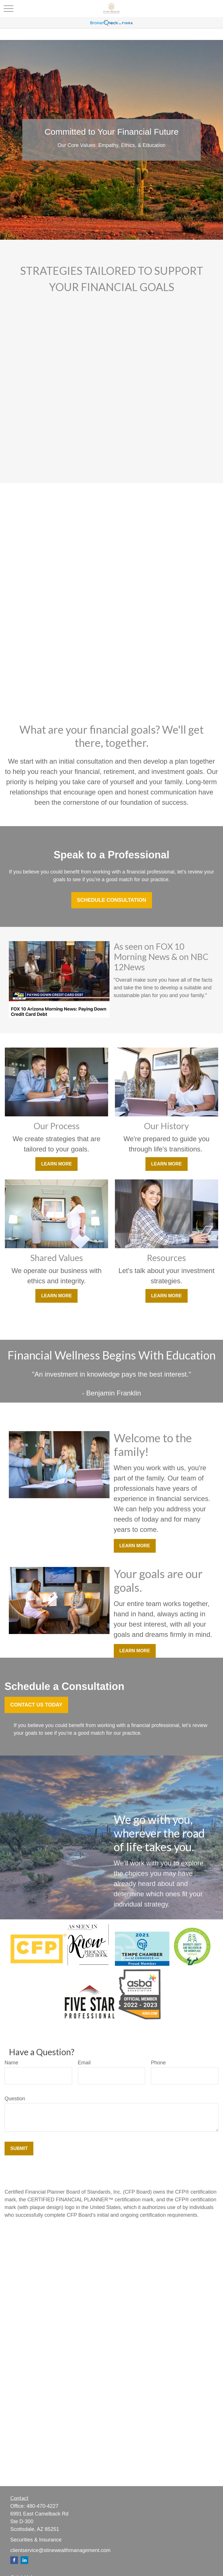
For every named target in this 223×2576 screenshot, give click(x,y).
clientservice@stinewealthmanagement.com (60, 2550)
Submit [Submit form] (19, 2148)
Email (84, 2062)
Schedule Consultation (111, 900)
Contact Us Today (36, 1705)
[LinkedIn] (24, 2560)
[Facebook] (14, 2560)
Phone (158, 2062)
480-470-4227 (42, 2506)
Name (11, 2062)
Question (15, 2098)
